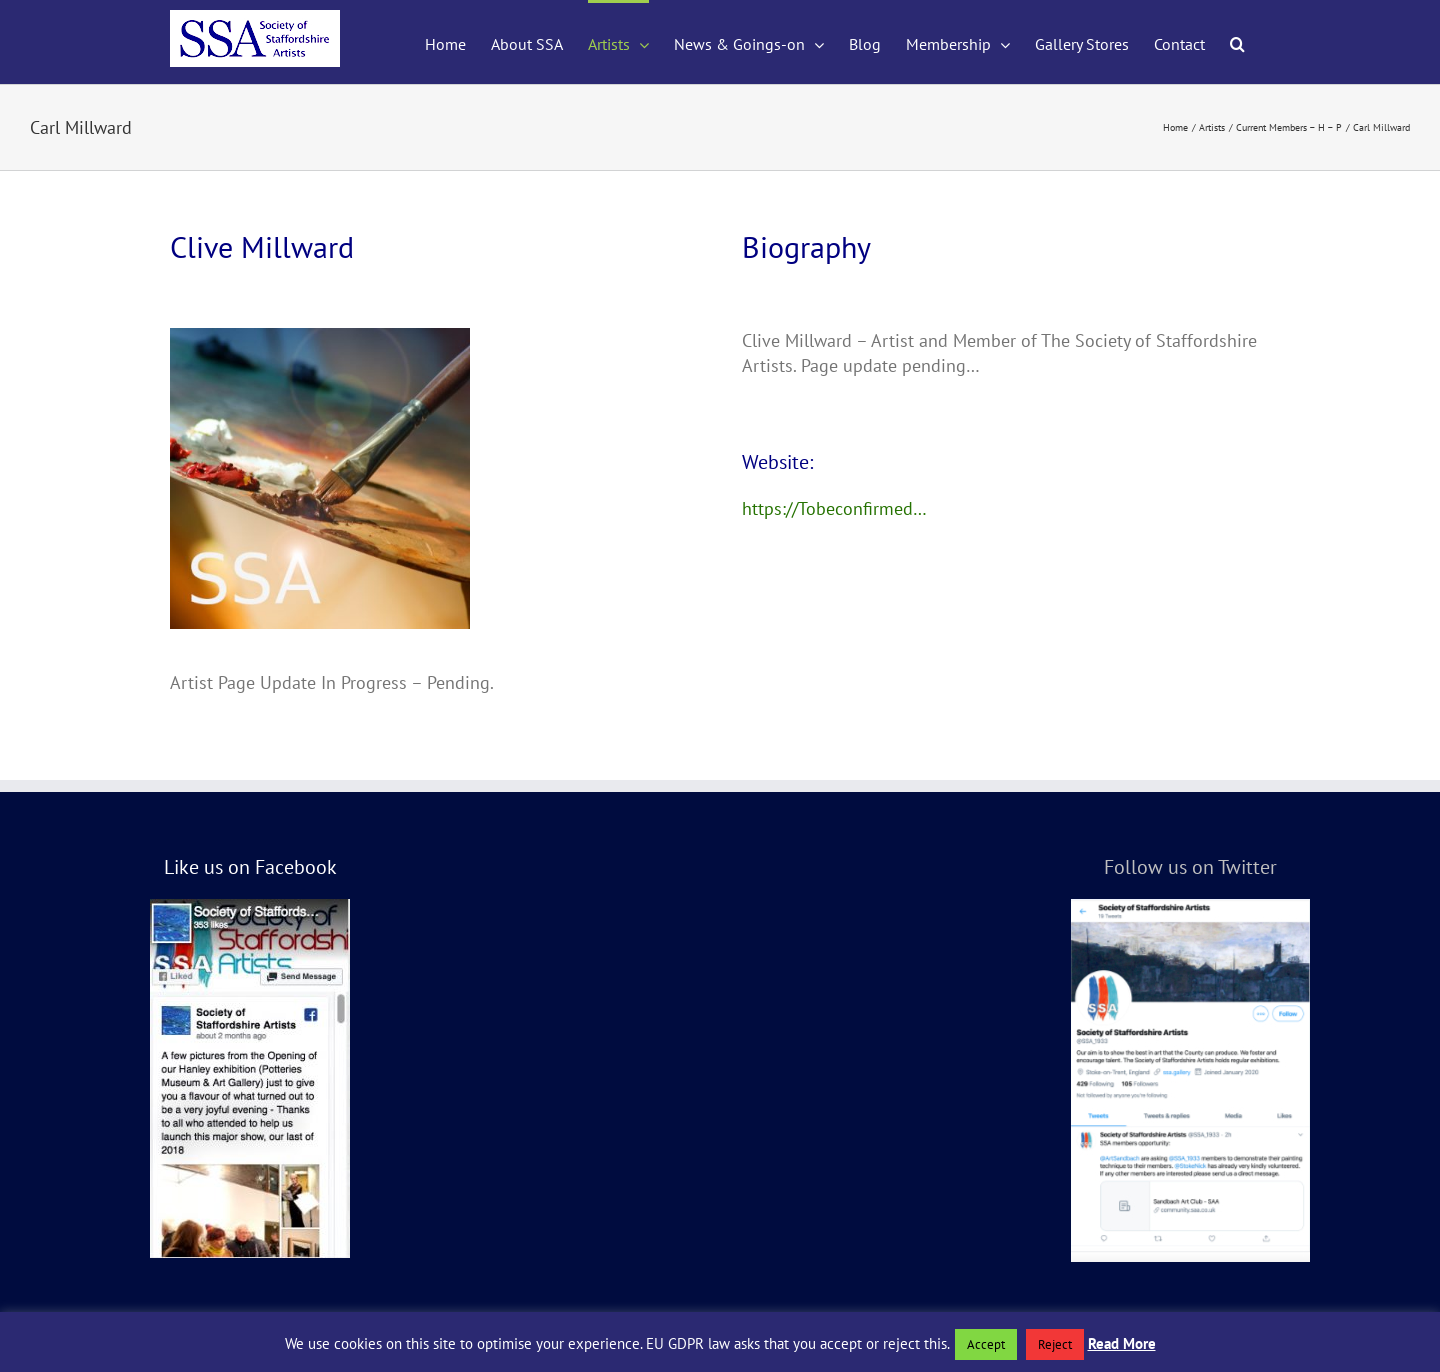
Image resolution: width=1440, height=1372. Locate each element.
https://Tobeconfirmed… (834, 508)
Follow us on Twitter (1190, 867)
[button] (1237, 42)
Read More (1122, 1343)
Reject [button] (1055, 1344)
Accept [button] (986, 1344)
